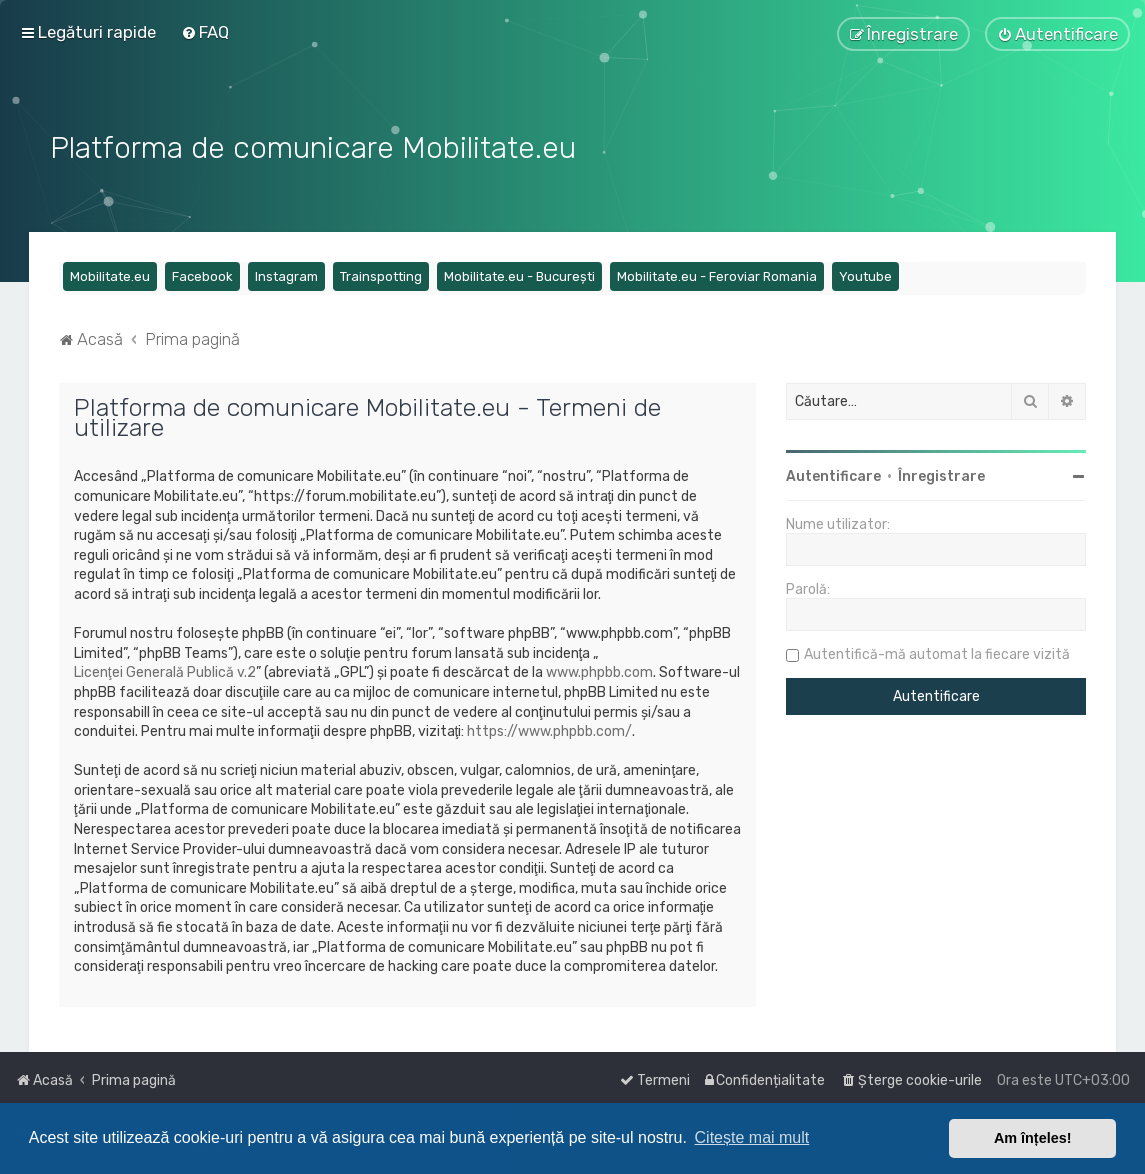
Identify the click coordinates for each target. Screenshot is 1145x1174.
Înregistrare (941, 474)
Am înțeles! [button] (1033, 1138)
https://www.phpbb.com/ (549, 728)
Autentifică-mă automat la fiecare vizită (937, 652)
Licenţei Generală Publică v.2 (165, 670)
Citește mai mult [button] (752, 1137)
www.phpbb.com (599, 670)
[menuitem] (205, 32)
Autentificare (833, 474)
